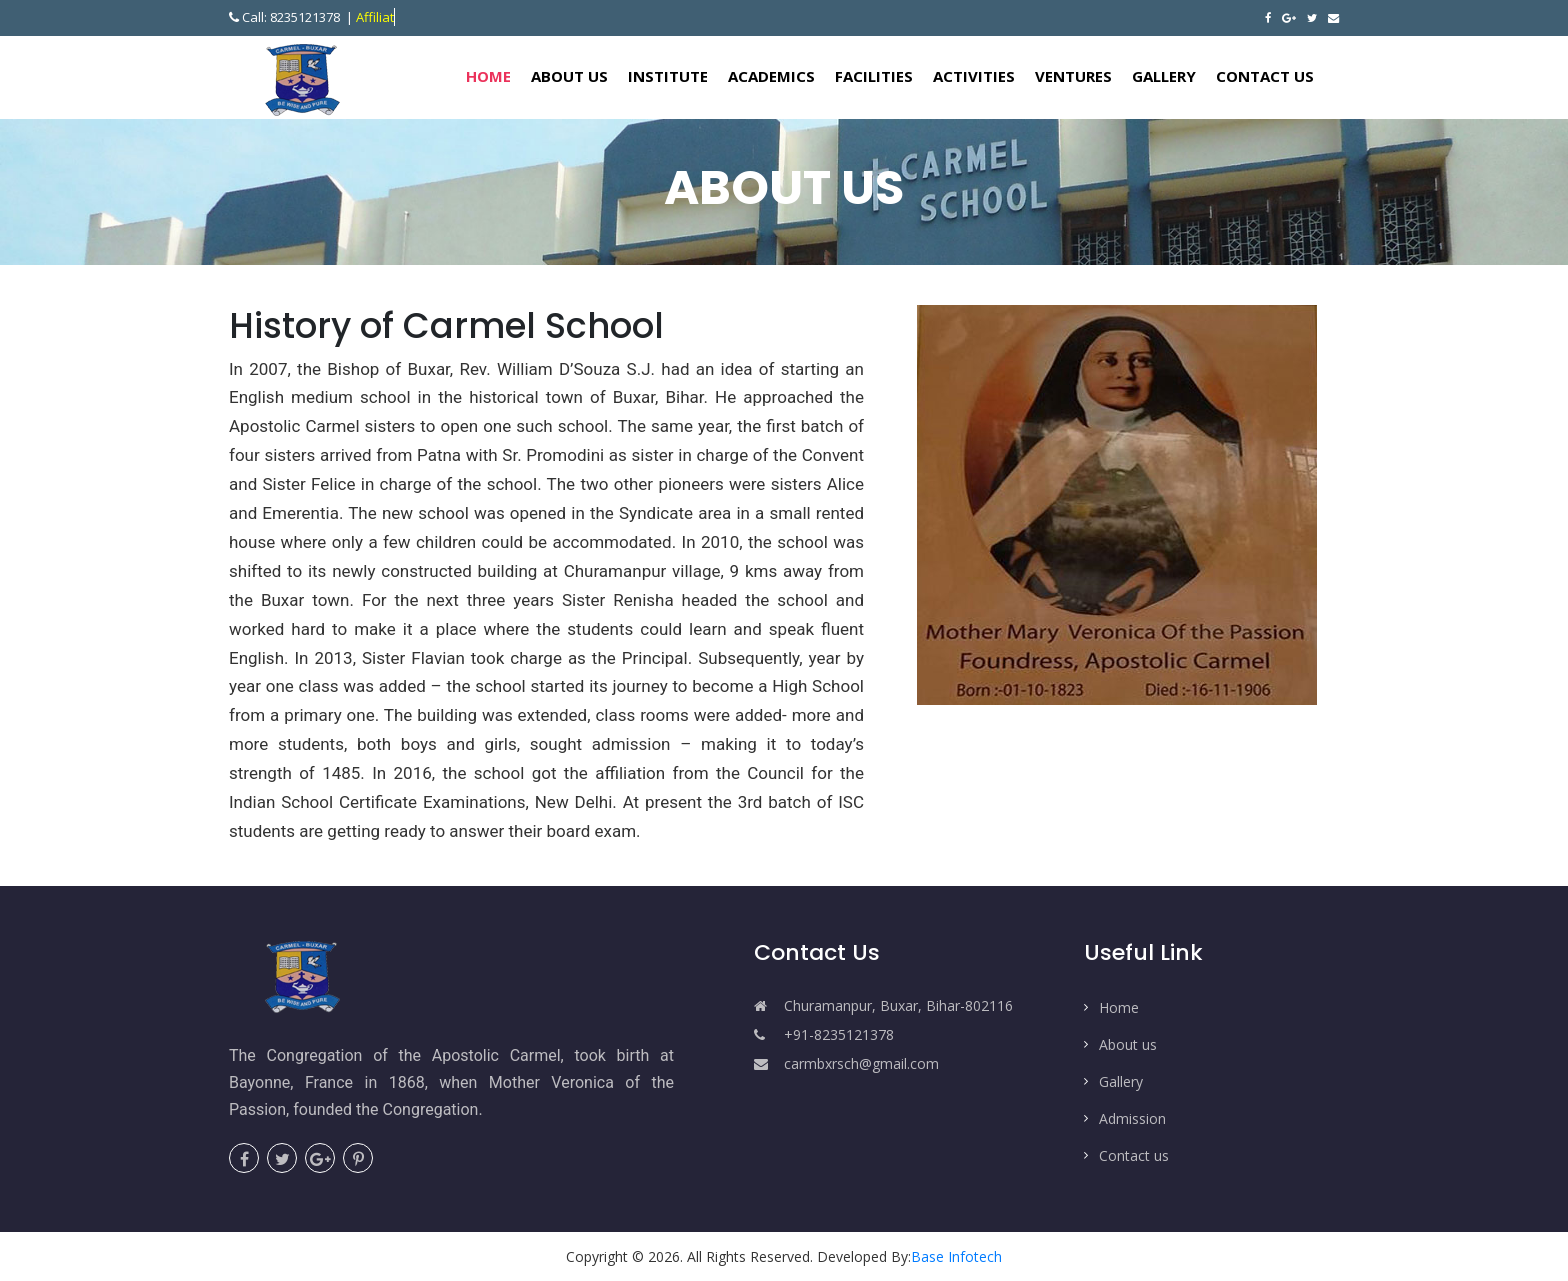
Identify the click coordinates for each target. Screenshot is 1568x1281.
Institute (668, 76)
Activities (974, 76)
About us (1128, 1044)
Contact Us (1265, 76)
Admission (1132, 1118)
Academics (771, 76)
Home (493, 75)
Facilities (874, 76)
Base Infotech (956, 1256)
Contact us (1134, 1155)
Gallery (1164, 76)
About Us (569, 76)
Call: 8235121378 (286, 17)
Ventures (1073, 76)
